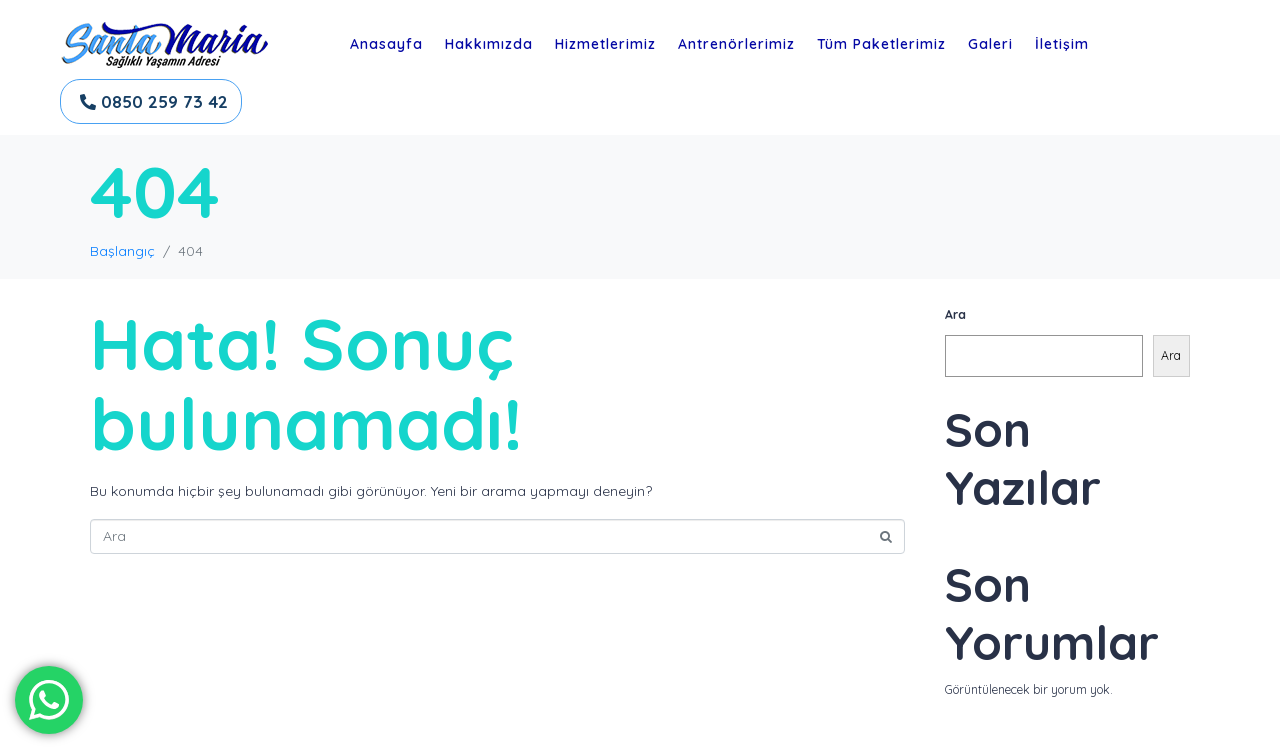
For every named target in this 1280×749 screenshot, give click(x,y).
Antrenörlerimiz (736, 44)
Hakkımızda (489, 44)
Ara (955, 314)
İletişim (1062, 44)
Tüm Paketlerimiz (881, 44)
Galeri (990, 44)
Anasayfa (386, 44)
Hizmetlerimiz (605, 44)
